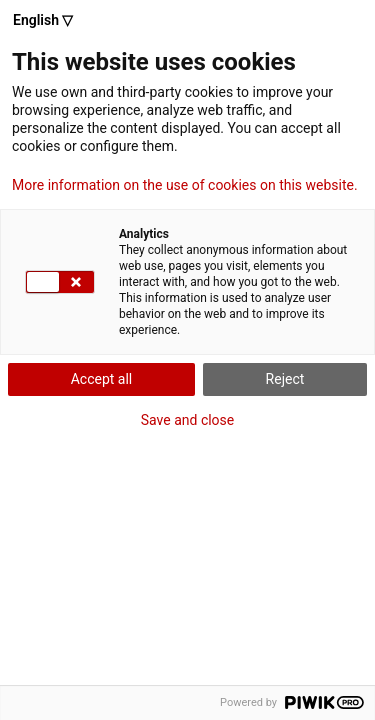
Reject (285, 379)
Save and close (188, 420)
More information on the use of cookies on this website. (185, 185)
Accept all (102, 379)
